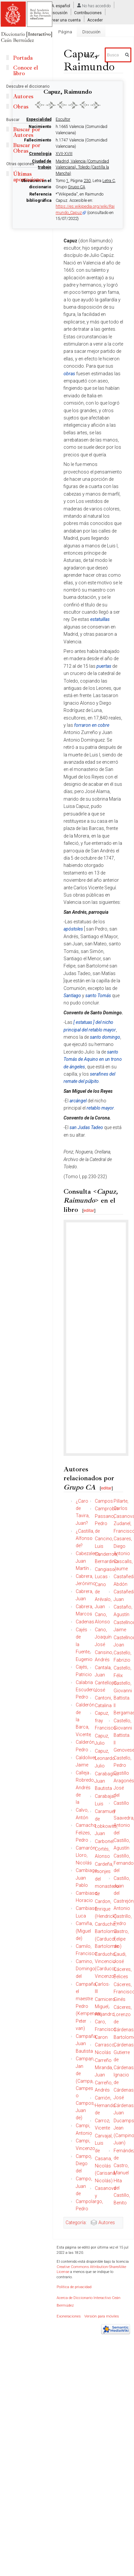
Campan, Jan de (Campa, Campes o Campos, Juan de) (85, 2088)
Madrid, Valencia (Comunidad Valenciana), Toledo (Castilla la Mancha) (82, 167)
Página (65, 31)
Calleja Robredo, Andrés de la (85, 1787)
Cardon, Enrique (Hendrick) (106, 1909)
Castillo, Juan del (122, 1886)
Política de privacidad (74, 2287)
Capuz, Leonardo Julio (105, 1758)
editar (89, 1210)
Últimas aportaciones (28, 176)
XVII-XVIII (64, 153)
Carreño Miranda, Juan (104, 2068)
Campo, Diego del (84, 2164)
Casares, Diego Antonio (123, 1546)
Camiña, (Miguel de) (84, 1931)
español (63, 6)
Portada (23, 58)
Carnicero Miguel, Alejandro (105, 2007)
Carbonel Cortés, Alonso (104, 1849)
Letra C (108, 180)
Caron (101, 2037)
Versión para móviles (101, 2316)
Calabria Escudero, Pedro (86, 1690)
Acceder (95, 19)
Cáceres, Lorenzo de (123, 2015)
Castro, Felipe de (121, 1939)
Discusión (58, 13)
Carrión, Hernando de (105, 2105)
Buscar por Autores (26, 132)
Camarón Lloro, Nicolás (85, 1855)
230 (87, 180)
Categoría (76, 2222)
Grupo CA (76, 187)
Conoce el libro (25, 70)
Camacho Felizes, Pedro (86, 1833)
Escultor (63, 119)
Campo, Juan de (84, 2186)
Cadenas (85, 1621)
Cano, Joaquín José (103, 1637)
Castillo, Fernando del (124, 1863)
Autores (106, 2222)
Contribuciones (88, 13)
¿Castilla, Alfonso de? (85, 1538)
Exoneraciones (69, 2316)
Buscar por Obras (26, 148)
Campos (104, 1501)
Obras (20, 106)
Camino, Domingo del (85, 1969)
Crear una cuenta (65, 19)
